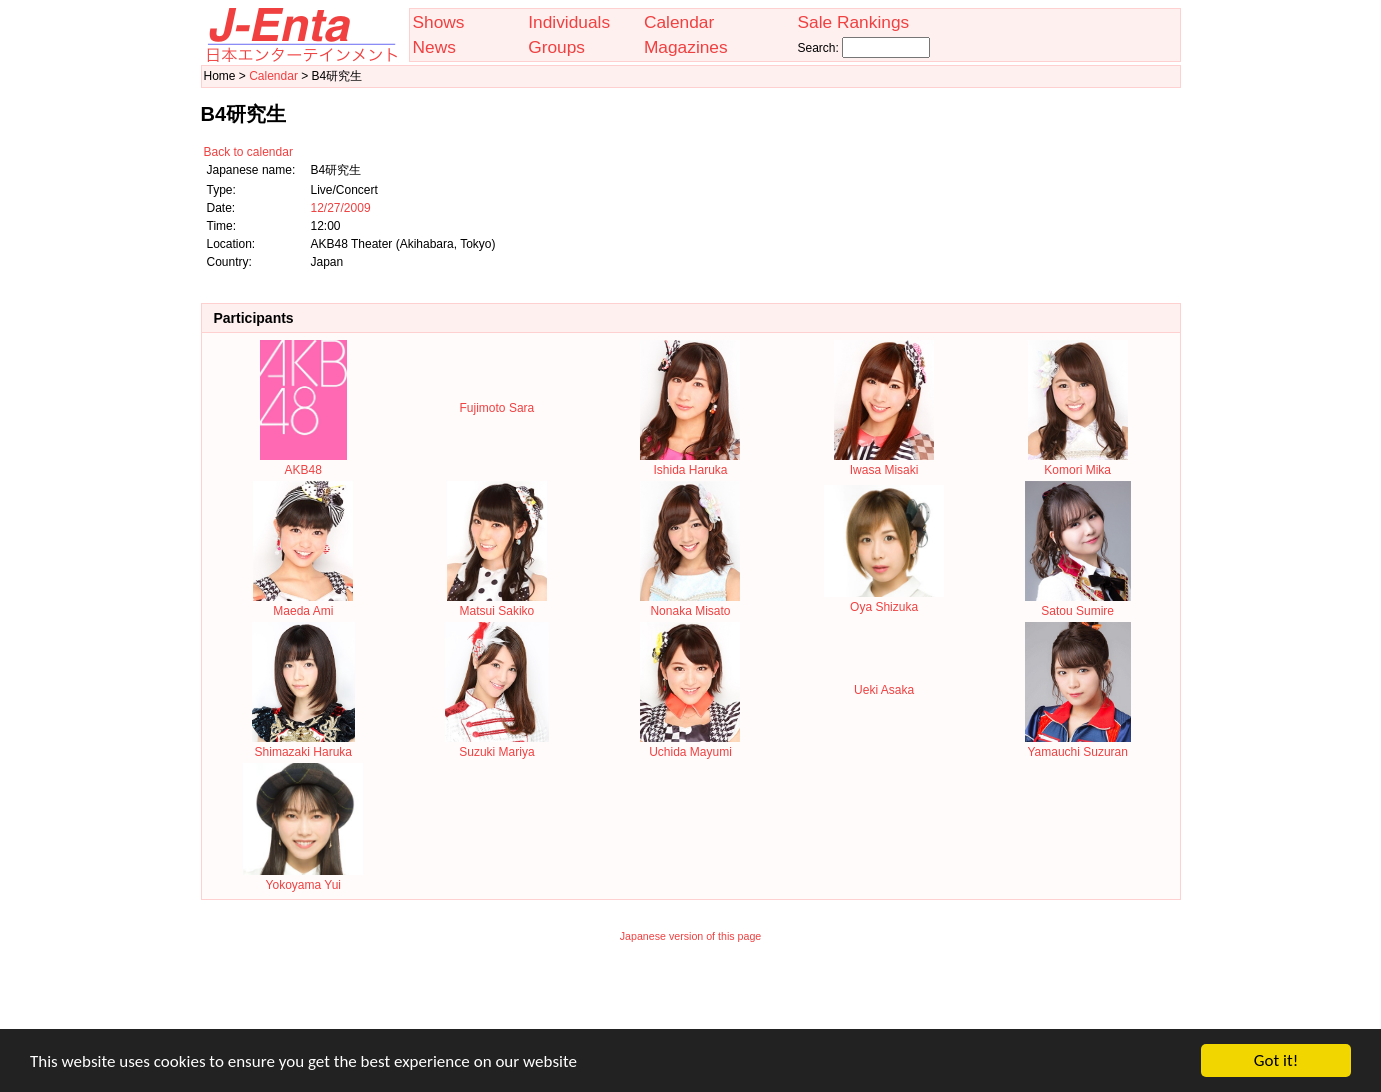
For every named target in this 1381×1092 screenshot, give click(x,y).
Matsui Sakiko (497, 604)
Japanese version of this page (691, 936)
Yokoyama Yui (303, 878)
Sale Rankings (853, 22)
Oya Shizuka (884, 600)
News (434, 47)
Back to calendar (248, 152)
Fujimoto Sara (497, 408)
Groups (556, 47)
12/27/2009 (341, 208)
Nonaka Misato (690, 604)
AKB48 (303, 463)
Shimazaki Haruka (303, 745)
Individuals (569, 22)
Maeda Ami (303, 604)
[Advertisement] (691, 999)
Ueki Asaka (884, 690)
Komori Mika (1078, 463)
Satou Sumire (1078, 604)
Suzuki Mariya (496, 745)
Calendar (679, 22)
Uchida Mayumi (690, 745)
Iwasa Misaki (884, 463)
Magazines (686, 47)
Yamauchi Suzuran (1078, 745)
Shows (439, 22)
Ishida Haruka (690, 463)
